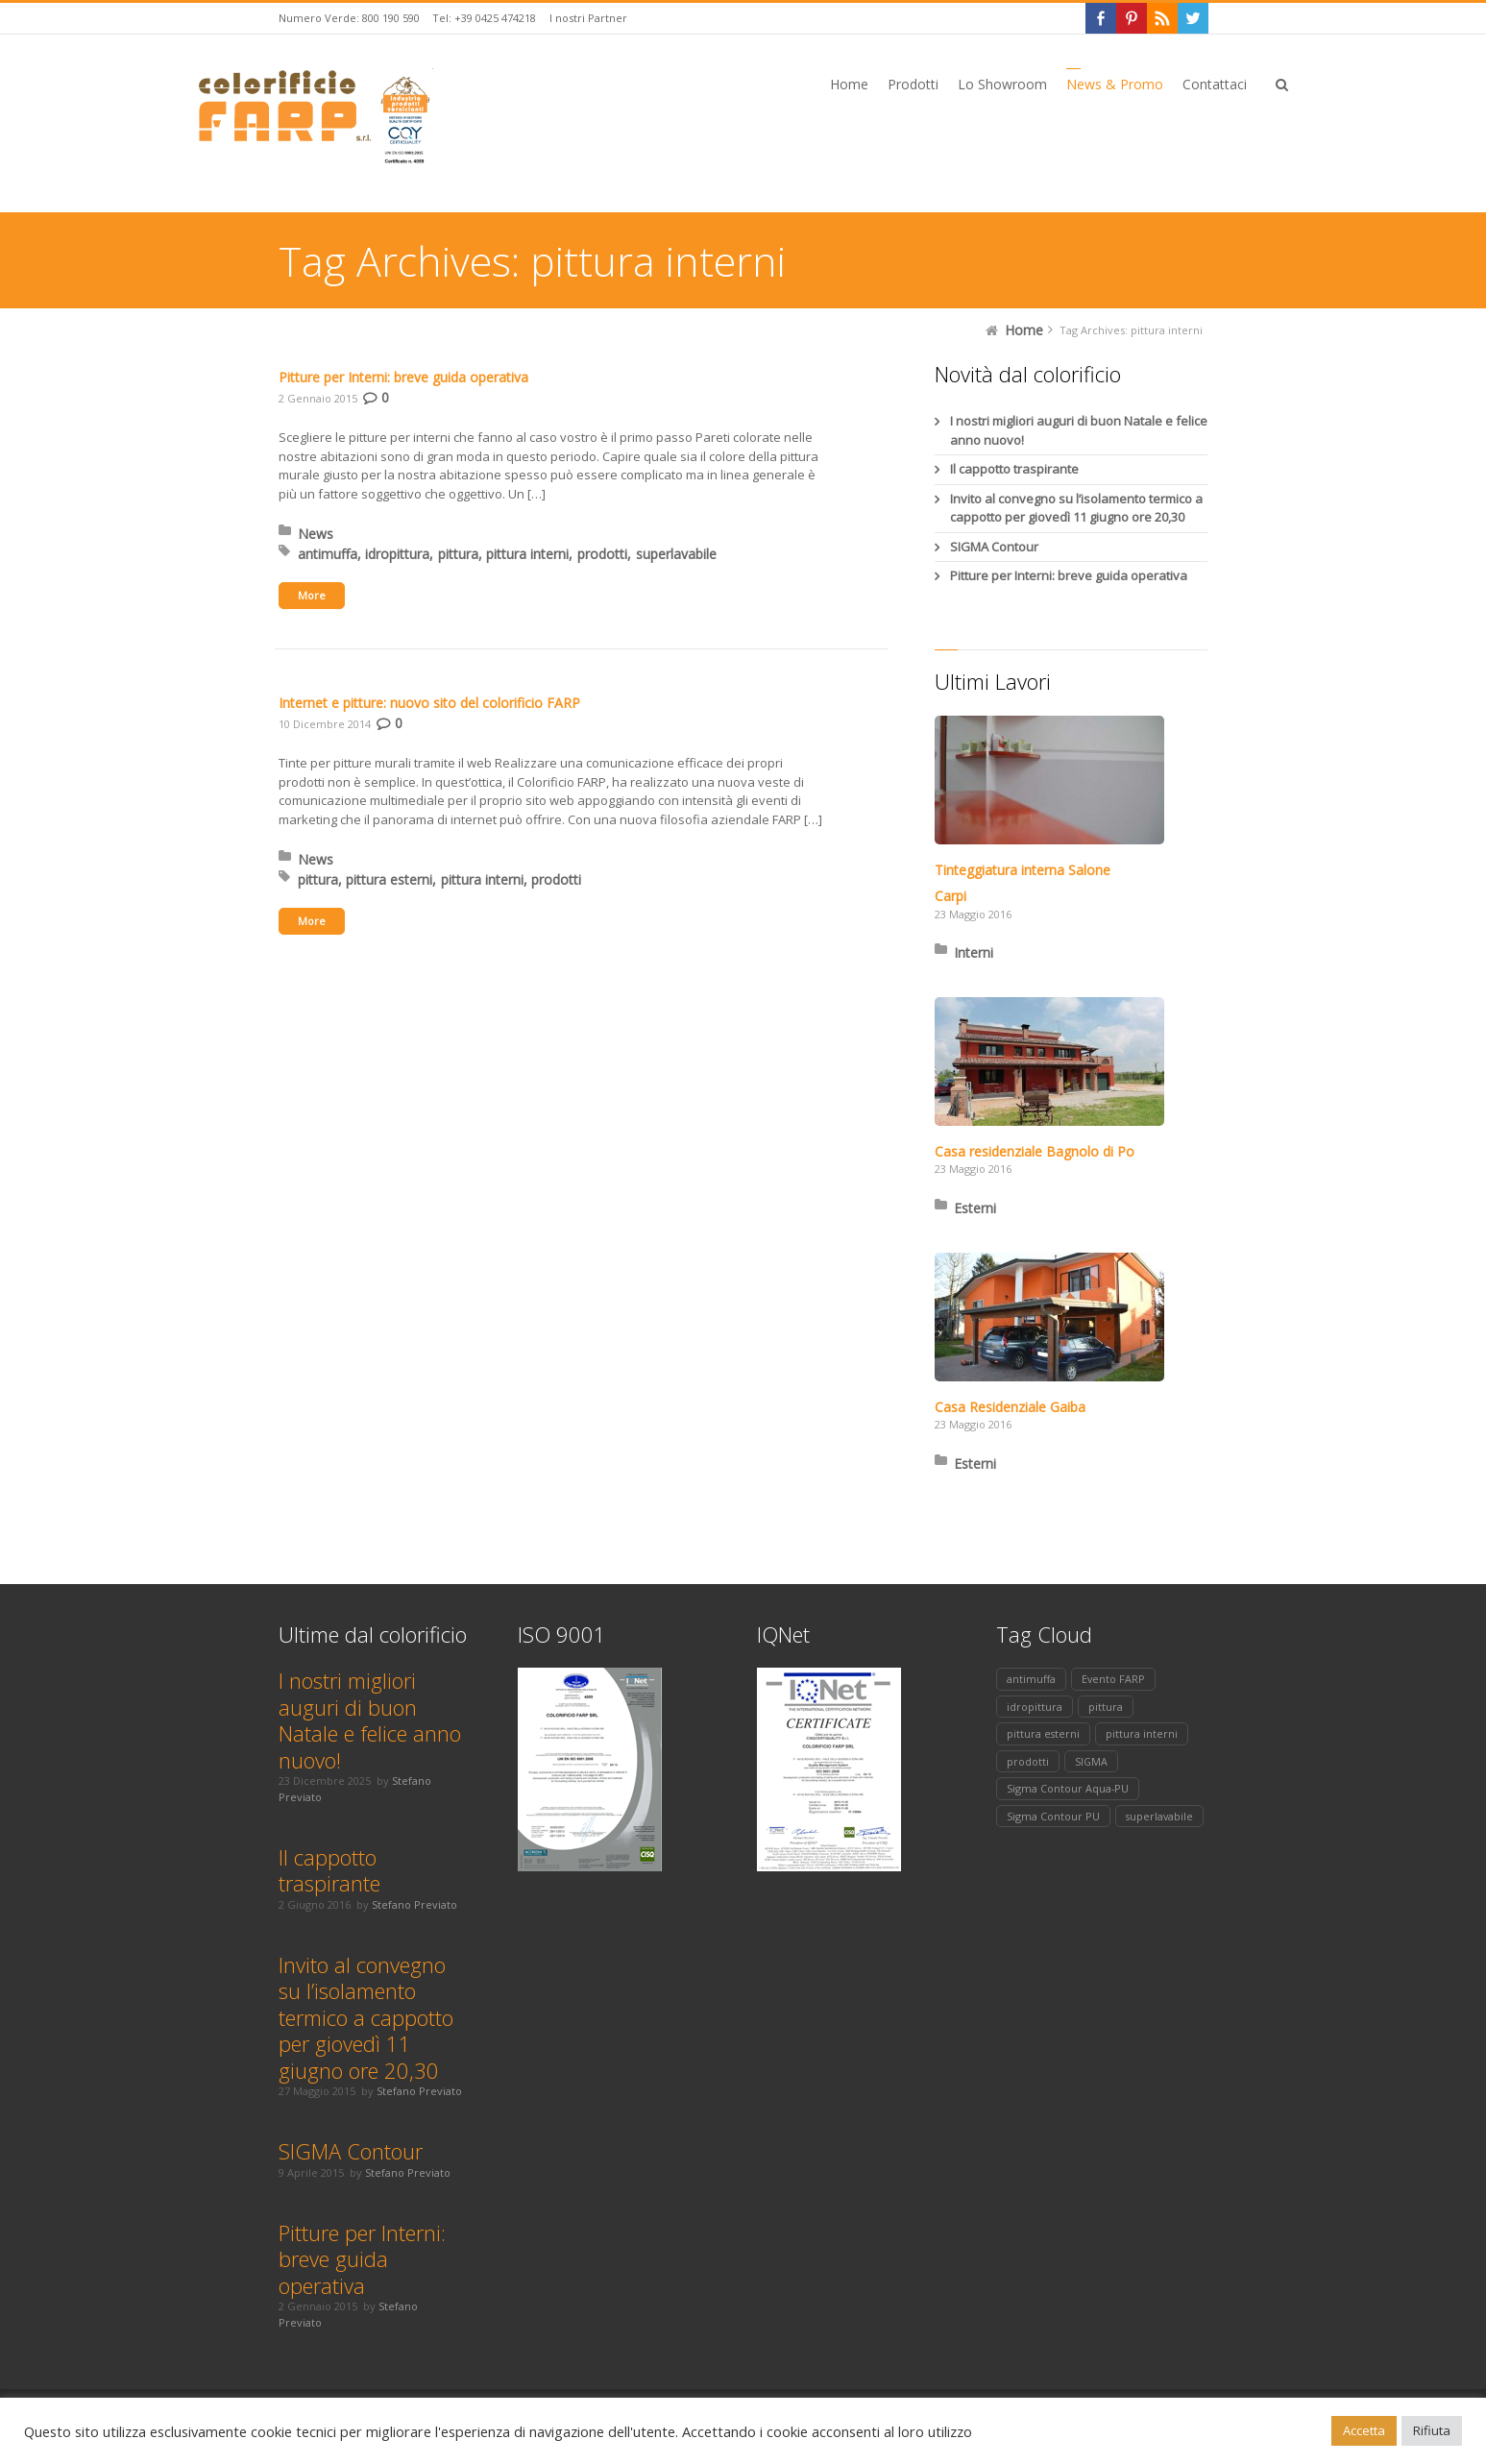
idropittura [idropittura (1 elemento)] (1034, 1706)
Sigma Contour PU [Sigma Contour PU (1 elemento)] (1053, 1816)
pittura (458, 554)
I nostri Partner (588, 18)
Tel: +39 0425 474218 (484, 18)
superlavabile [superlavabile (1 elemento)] (1159, 1816)
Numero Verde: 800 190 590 (349, 18)
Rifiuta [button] (1431, 2430)
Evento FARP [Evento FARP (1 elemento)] (1113, 1678)
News (315, 534)
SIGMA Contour (994, 546)
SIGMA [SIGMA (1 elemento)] (1091, 1761)
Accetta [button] (1364, 2430)
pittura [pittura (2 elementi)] (1105, 1706)
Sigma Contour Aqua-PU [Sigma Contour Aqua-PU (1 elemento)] (1068, 1788)
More (312, 595)
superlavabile (676, 554)
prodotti (602, 554)
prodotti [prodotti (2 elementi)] (1028, 1761)
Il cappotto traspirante (1014, 468)
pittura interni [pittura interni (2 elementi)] (1142, 1733)
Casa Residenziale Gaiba (1010, 1407)
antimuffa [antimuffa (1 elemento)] (1031, 1678)
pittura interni (527, 554)
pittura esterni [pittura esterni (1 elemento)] (1043, 1733)
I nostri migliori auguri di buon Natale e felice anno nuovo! (1078, 430)
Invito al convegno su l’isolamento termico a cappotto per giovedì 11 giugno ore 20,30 (1076, 508)
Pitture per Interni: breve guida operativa (403, 377)
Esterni (975, 1208)
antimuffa (327, 554)
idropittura (397, 554)
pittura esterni (389, 879)
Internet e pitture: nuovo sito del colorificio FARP (429, 703)
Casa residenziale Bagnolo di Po (1034, 1151)
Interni (973, 952)
